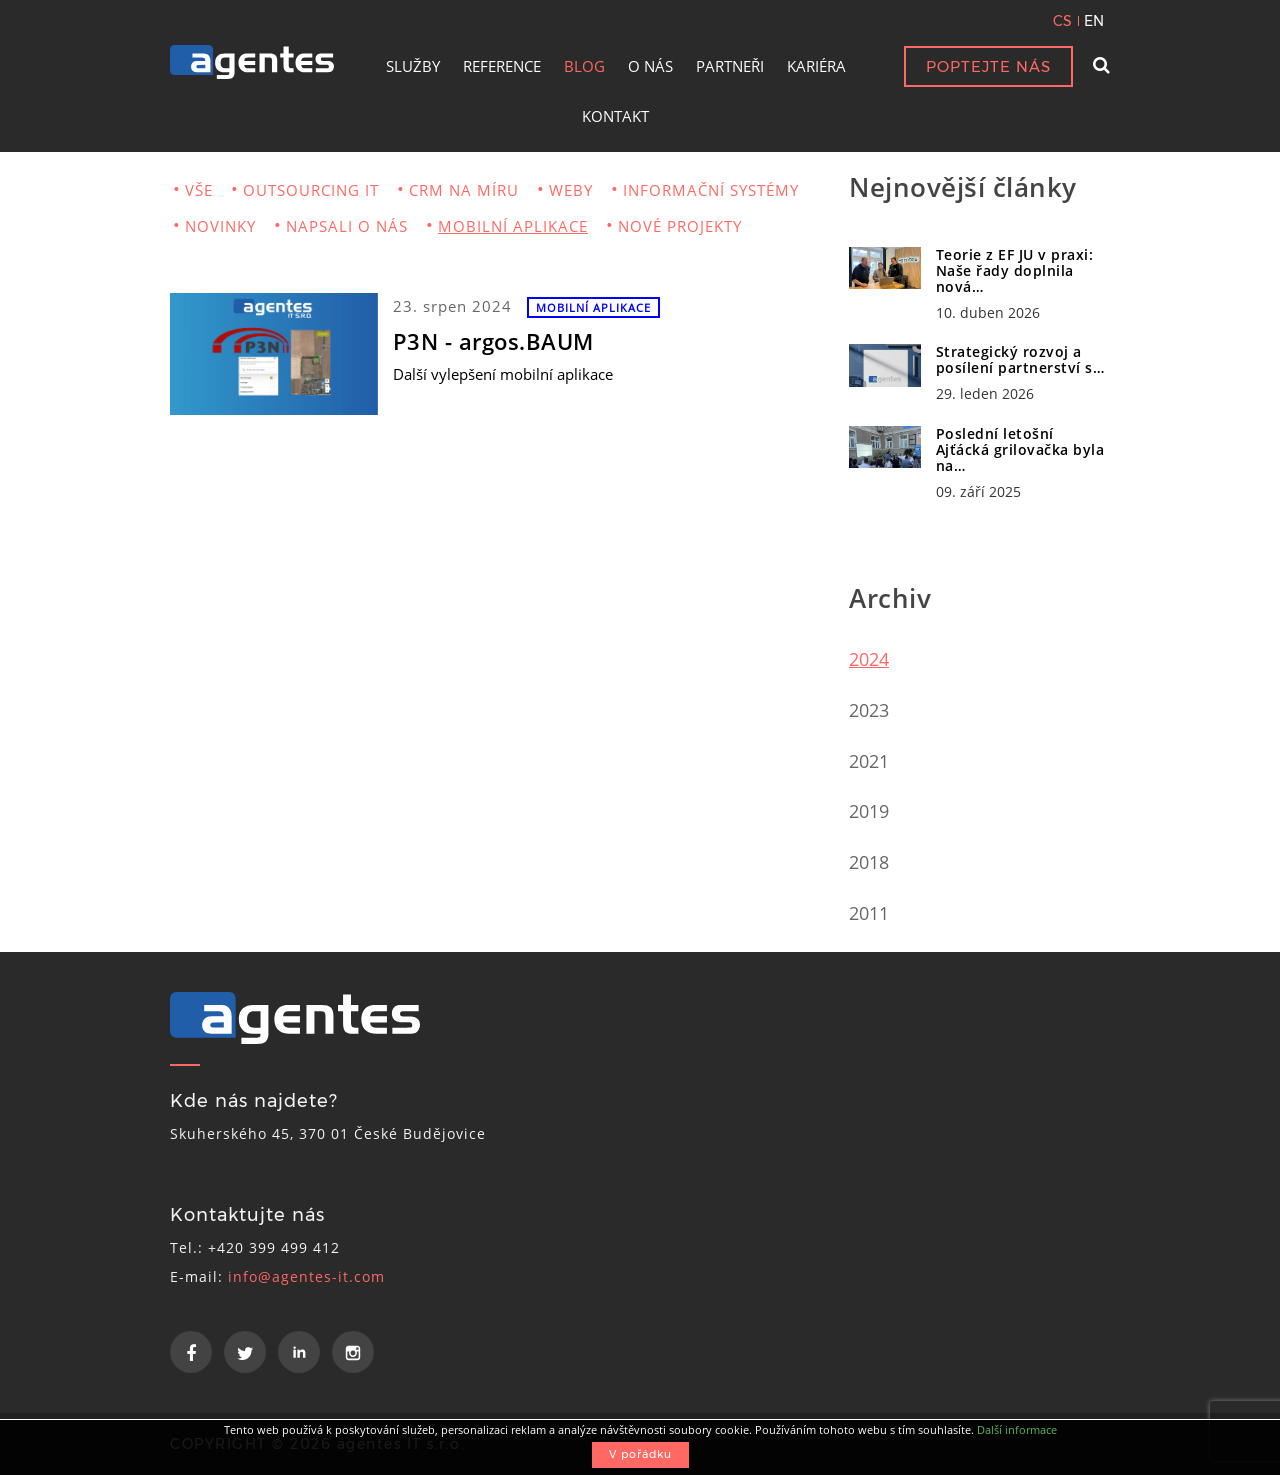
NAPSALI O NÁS (347, 226)
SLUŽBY (413, 66)
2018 (869, 862)
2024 (869, 659)
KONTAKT (615, 116)
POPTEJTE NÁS (988, 66)
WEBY (571, 190)
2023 (869, 710)
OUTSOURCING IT (311, 190)
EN (1094, 21)
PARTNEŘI (730, 66)
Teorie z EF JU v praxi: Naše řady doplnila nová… (1015, 270)
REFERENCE (502, 66)
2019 (869, 811)
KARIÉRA (816, 66)
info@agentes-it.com (306, 1276)
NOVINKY (220, 226)
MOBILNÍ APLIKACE (513, 226)
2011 (869, 913)
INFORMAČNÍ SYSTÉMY (711, 190)
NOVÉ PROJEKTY (680, 226)
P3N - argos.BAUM (493, 341)
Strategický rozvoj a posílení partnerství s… (1020, 359)
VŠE (199, 190)
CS (1062, 21)
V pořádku (640, 1454)
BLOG (584, 66)
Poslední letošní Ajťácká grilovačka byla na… (1020, 449)
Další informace (1017, 1429)
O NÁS (650, 66)
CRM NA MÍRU (464, 190)
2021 (869, 761)
